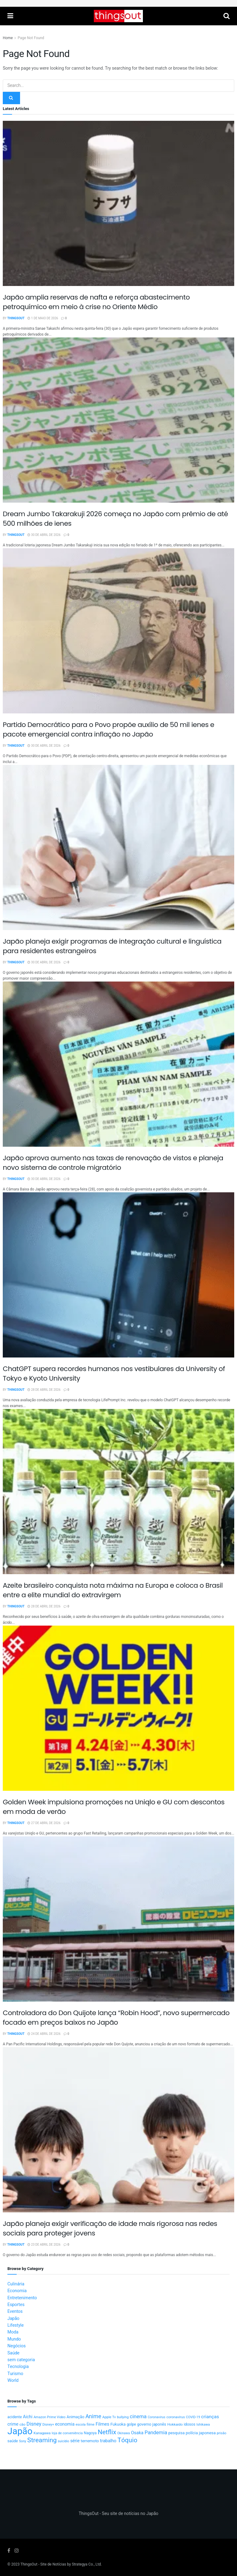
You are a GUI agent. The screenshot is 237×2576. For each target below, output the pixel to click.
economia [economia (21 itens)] (64, 2424)
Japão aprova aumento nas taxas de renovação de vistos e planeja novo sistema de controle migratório (113, 1162)
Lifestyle (15, 2325)
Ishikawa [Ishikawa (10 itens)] (203, 2424)
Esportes (15, 2304)
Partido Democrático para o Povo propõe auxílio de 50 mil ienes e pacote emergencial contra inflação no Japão (108, 729)
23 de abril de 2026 (43, 2245)
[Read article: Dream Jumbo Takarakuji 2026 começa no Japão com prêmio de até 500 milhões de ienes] (118, 420)
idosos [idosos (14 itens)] (189, 2424)
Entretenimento (22, 2298)
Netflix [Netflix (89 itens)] (107, 2432)
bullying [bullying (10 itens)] (123, 2417)
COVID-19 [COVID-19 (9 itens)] (193, 2417)
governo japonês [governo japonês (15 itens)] (151, 2424)
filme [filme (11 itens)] (90, 2424)
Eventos (15, 2311)
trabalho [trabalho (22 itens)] (108, 2441)
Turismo (15, 2373)
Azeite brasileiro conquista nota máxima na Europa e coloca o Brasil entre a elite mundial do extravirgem (113, 1590)
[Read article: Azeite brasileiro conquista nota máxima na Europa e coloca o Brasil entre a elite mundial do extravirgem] (118, 1491)
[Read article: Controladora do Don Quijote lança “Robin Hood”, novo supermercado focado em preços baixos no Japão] (118, 1919)
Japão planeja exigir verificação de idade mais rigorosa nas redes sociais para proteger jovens (110, 2228)
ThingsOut (15, 318)
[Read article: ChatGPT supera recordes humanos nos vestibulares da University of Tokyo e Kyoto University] (118, 1274)
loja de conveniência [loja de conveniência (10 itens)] (67, 2433)
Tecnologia (18, 2366)
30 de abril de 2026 (43, 535)
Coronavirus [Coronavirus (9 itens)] (156, 2417)
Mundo (14, 2339)
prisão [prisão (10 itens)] (222, 2433)
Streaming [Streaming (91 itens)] (41, 2440)
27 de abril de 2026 (43, 1823)
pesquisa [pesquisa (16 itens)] (176, 2433)
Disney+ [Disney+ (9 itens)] (48, 2424)
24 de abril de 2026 (43, 2034)
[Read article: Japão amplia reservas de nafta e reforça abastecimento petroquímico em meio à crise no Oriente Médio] (118, 203)
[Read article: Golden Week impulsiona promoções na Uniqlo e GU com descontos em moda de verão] (118, 1708)
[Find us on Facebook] (8, 2550)
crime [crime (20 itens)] (12, 2424)
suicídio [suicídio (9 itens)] (63, 2441)
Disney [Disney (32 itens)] (34, 2424)
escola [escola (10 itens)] (80, 2424)
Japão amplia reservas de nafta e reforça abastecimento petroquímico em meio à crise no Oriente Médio (96, 302)
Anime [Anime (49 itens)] (93, 2416)
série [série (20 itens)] (75, 2441)
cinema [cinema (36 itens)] (138, 2416)
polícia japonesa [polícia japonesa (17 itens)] (201, 2433)
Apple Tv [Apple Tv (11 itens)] (109, 2417)
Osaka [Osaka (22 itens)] (137, 2433)
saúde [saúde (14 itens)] (12, 2441)
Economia (17, 2291)
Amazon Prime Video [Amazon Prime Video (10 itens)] (50, 2417)
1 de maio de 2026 (42, 318)
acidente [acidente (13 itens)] (14, 2417)
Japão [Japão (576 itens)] (19, 2431)
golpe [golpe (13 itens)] (131, 2424)
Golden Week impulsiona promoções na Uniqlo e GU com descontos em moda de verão (113, 1806)
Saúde (13, 2353)
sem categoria (21, 2360)
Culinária (15, 2284)
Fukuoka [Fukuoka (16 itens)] (118, 2424)
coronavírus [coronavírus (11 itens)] (175, 2417)
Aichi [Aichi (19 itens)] (27, 2417)
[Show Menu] (10, 16)
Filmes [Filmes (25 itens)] (103, 2424)
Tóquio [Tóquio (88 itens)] (127, 2440)
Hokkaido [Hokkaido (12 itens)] (175, 2424)
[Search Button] (226, 16)
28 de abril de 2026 (43, 1390)
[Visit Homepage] (118, 16)
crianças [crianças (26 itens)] (210, 2416)
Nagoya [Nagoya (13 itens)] (90, 2433)
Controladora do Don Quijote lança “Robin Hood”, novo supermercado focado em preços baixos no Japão (116, 2017)
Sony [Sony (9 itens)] (22, 2441)
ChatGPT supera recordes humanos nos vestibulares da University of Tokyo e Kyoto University (114, 1373)
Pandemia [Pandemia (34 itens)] (155, 2432)
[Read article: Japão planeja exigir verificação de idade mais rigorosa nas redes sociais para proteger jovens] (118, 2129)
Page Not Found (31, 38)
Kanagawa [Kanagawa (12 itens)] (42, 2433)
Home (8, 38)
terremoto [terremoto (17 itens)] (90, 2441)
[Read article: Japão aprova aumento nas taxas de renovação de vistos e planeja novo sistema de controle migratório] (118, 1064)
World (13, 2380)
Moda (13, 2332)
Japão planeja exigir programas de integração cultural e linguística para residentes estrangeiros (112, 946)
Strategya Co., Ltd (86, 2564)
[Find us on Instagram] (17, 2550)
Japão (13, 2318)
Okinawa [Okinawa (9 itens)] (123, 2433)
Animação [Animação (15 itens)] (75, 2417)
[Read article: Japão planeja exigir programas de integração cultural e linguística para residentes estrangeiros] (118, 847)
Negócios (16, 2346)
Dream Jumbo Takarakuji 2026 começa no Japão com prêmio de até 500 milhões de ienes (115, 518)
